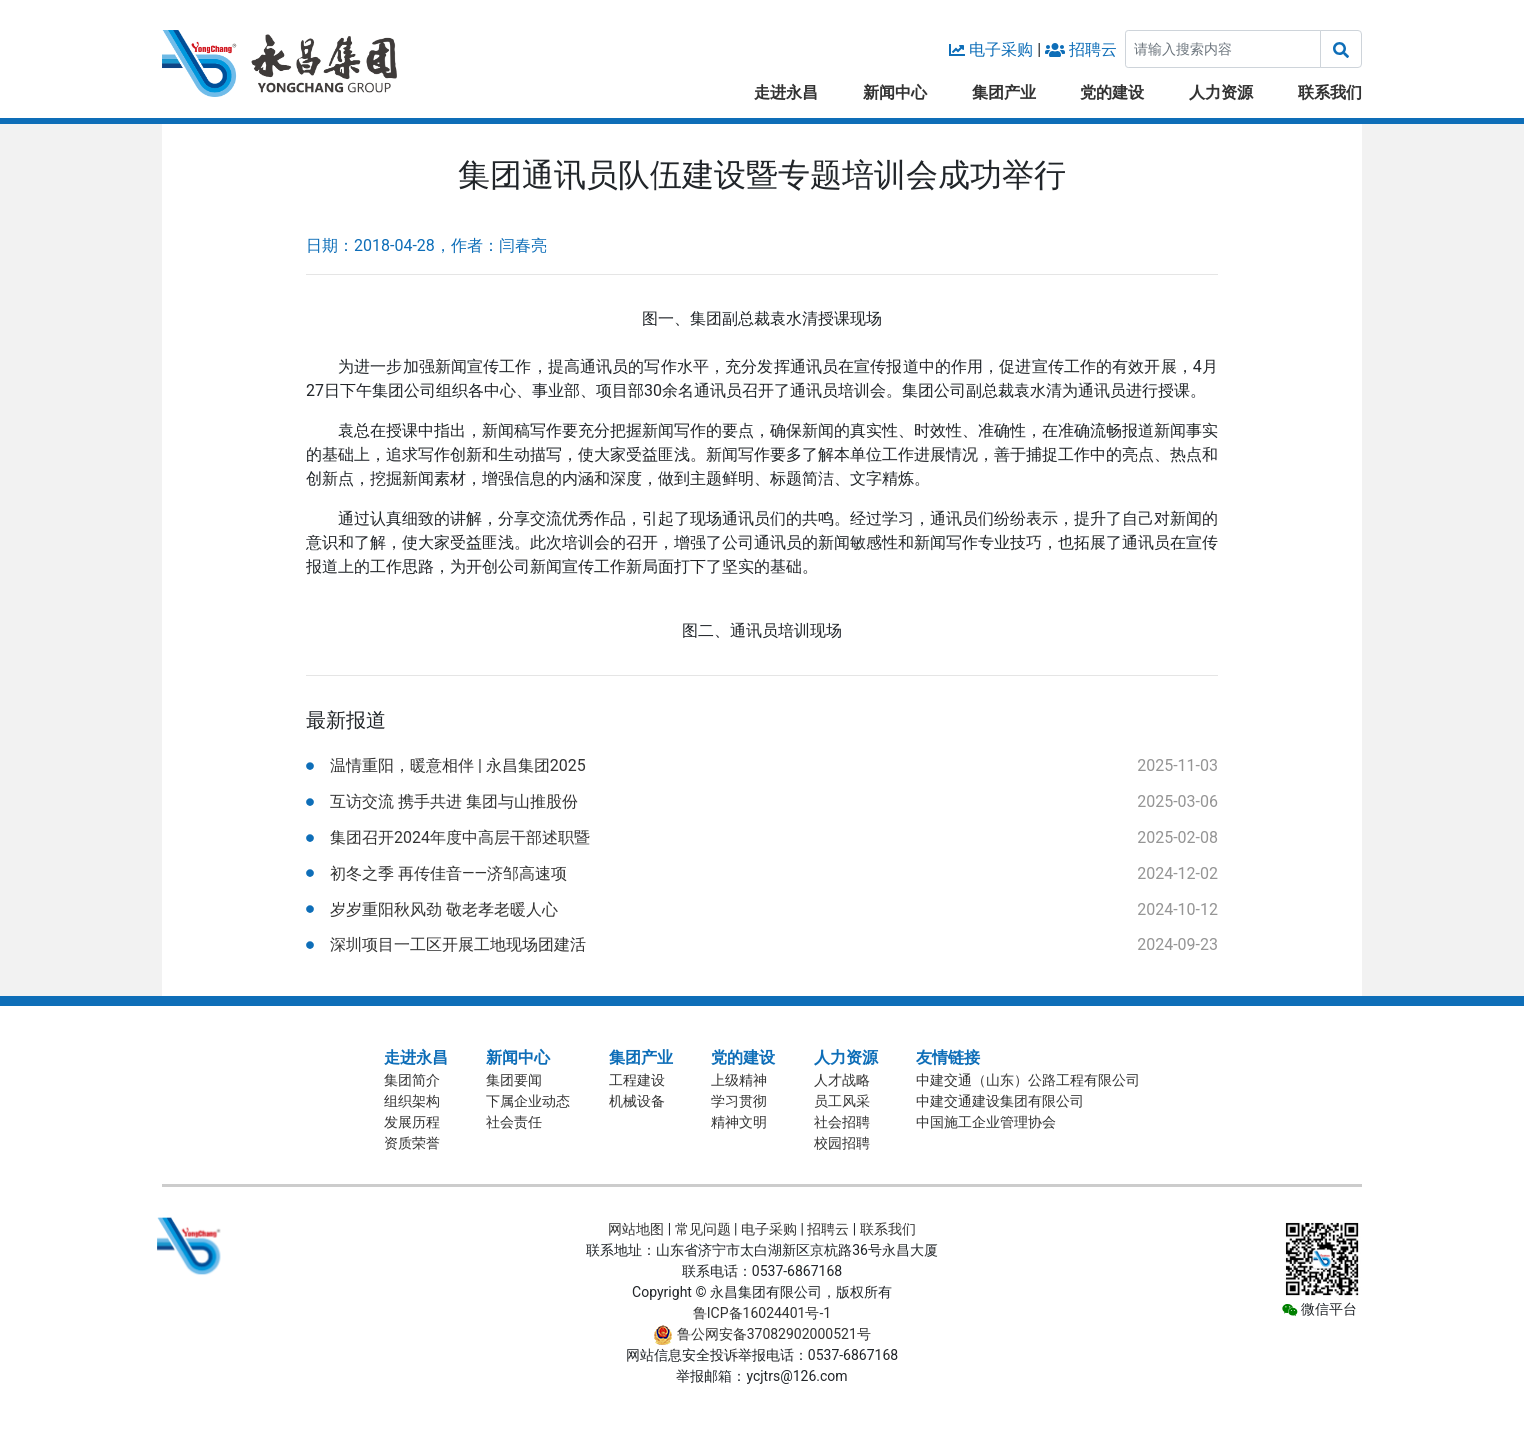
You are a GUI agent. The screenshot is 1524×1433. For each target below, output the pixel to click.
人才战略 (842, 1080)
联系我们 (1330, 92)
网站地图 (636, 1229)
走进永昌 (786, 92)
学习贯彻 (739, 1101)
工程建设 (637, 1080)
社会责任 (514, 1122)
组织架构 (412, 1101)
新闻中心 (895, 92)
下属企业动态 (528, 1101)
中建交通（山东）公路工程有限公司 (1028, 1080)
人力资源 (1221, 92)
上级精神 (739, 1080)
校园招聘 (842, 1143)
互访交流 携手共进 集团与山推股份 (454, 801)
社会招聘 (842, 1122)
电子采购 (1001, 49)
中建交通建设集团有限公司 (1000, 1101)
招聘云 (1093, 49)
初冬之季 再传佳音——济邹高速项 (448, 873)
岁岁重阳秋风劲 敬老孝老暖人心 (444, 909)
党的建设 (1112, 92)
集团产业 (1004, 92)
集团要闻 (514, 1080)
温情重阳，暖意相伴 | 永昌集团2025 (458, 765)
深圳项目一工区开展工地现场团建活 (458, 944)
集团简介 (412, 1080)
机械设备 (637, 1101)
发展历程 (412, 1122)
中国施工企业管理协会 (986, 1122)
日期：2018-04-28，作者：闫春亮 (426, 245)
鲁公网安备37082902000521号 (762, 1334)
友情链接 (948, 1057)
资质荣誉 (412, 1143)
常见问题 (703, 1229)
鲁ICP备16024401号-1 (762, 1313)
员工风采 (842, 1101)
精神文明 (739, 1122)
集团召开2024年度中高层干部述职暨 (460, 837)
